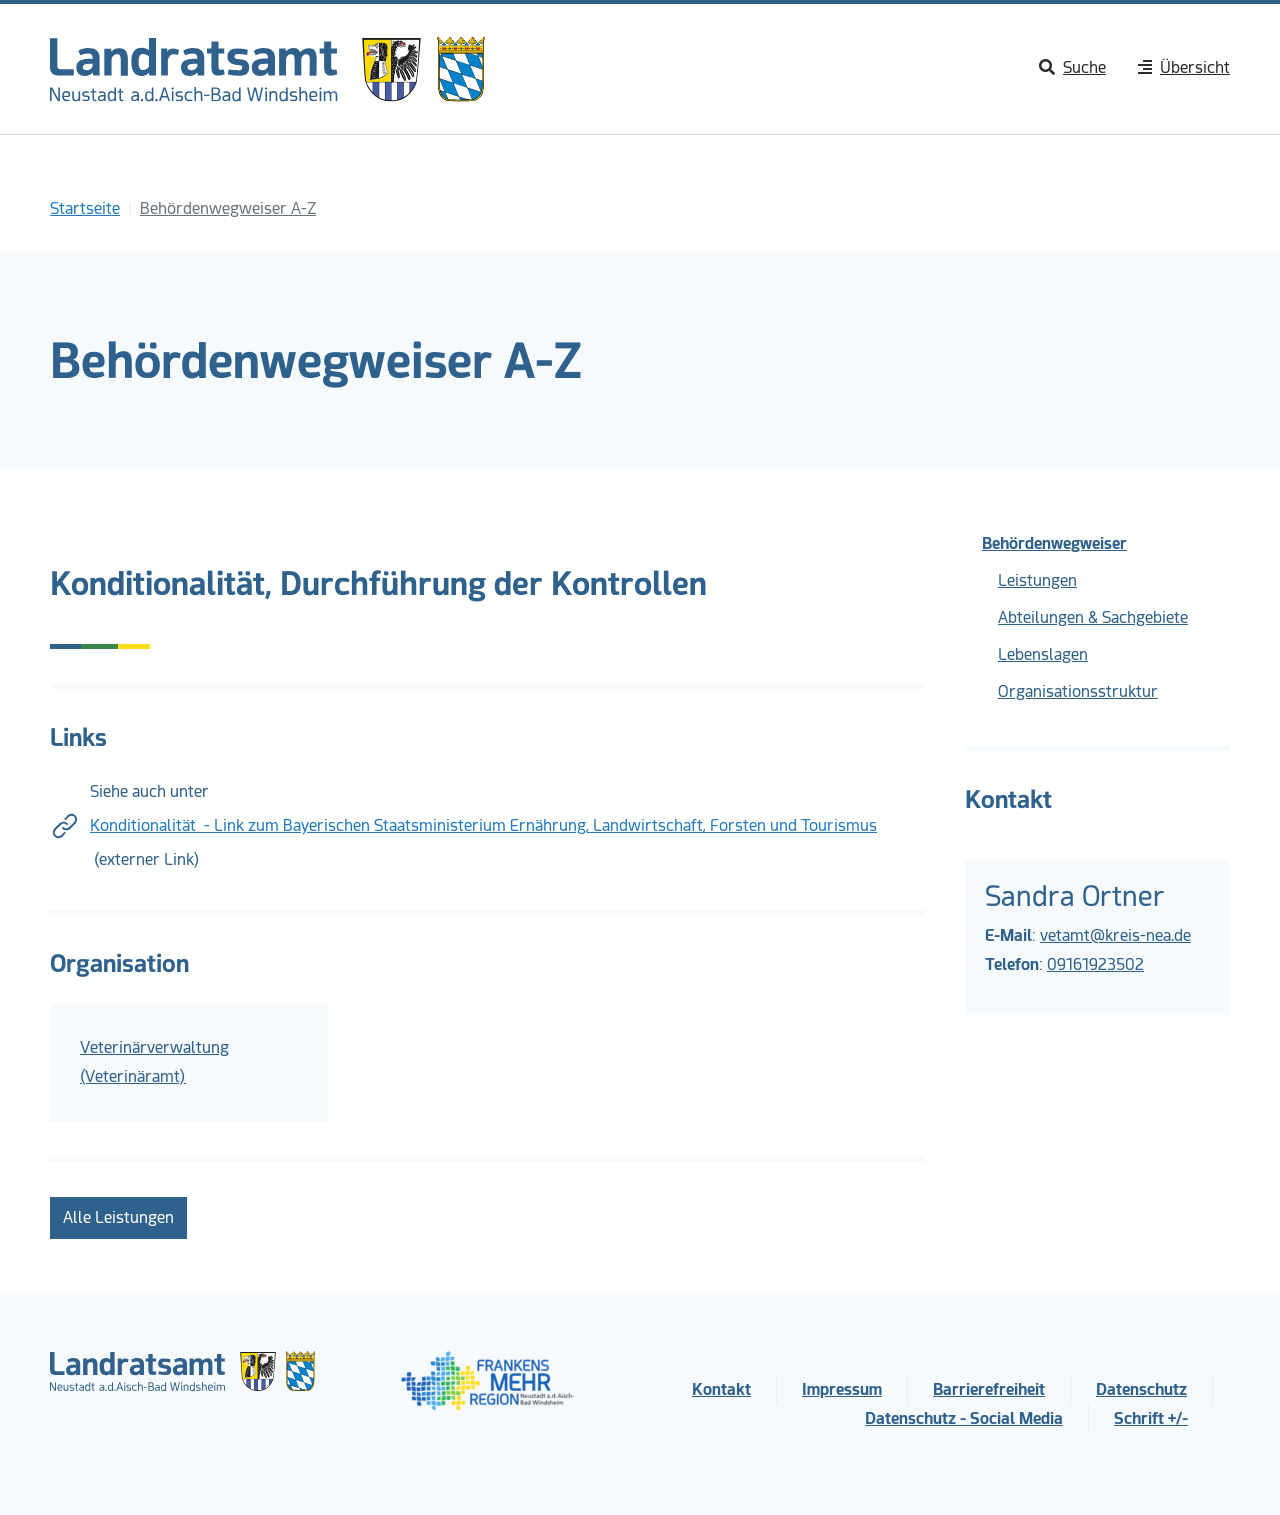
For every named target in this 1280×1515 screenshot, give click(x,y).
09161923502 (1095, 964)
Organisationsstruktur (1078, 691)
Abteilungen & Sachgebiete (1093, 617)
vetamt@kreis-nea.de (1115, 935)
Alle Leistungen (118, 1217)
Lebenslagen (1043, 654)
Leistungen (1037, 580)
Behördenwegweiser (1054, 543)
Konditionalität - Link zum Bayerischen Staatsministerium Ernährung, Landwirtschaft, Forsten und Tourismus (483, 825)
